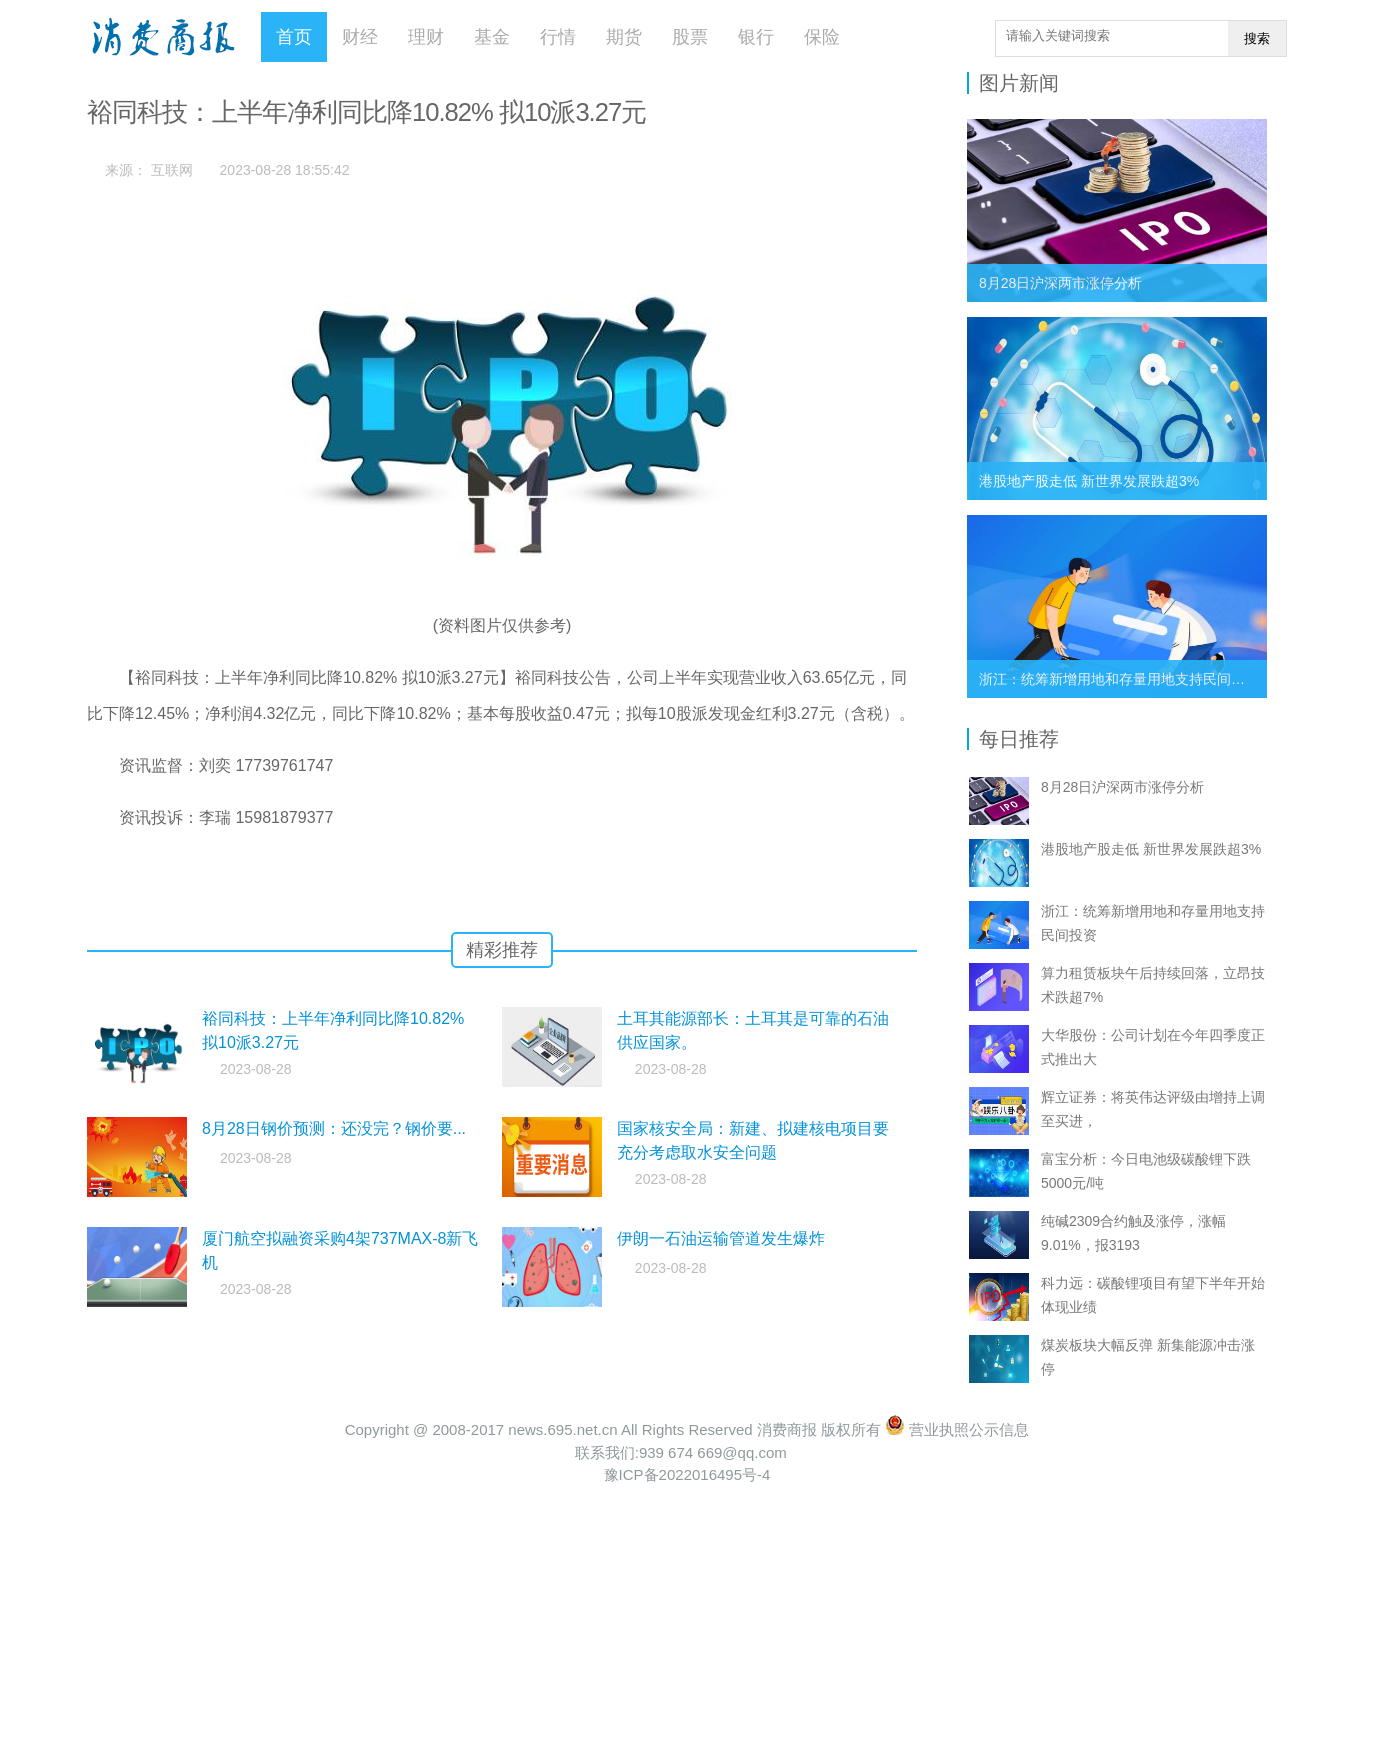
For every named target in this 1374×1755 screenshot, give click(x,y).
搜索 (1257, 38)
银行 (756, 37)
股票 (690, 37)
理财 (426, 37)
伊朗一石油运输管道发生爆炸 (721, 1238)
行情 (558, 37)
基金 (492, 37)
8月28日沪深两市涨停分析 (1060, 283)
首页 (294, 37)
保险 (822, 37)
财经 (360, 37)
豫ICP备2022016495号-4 (687, 1474)
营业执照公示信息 (957, 1429)
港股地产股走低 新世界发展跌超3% (1089, 481)
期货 (624, 37)
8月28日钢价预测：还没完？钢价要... (334, 1128)
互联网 (172, 170)
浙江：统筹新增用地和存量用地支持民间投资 (1119, 679)
